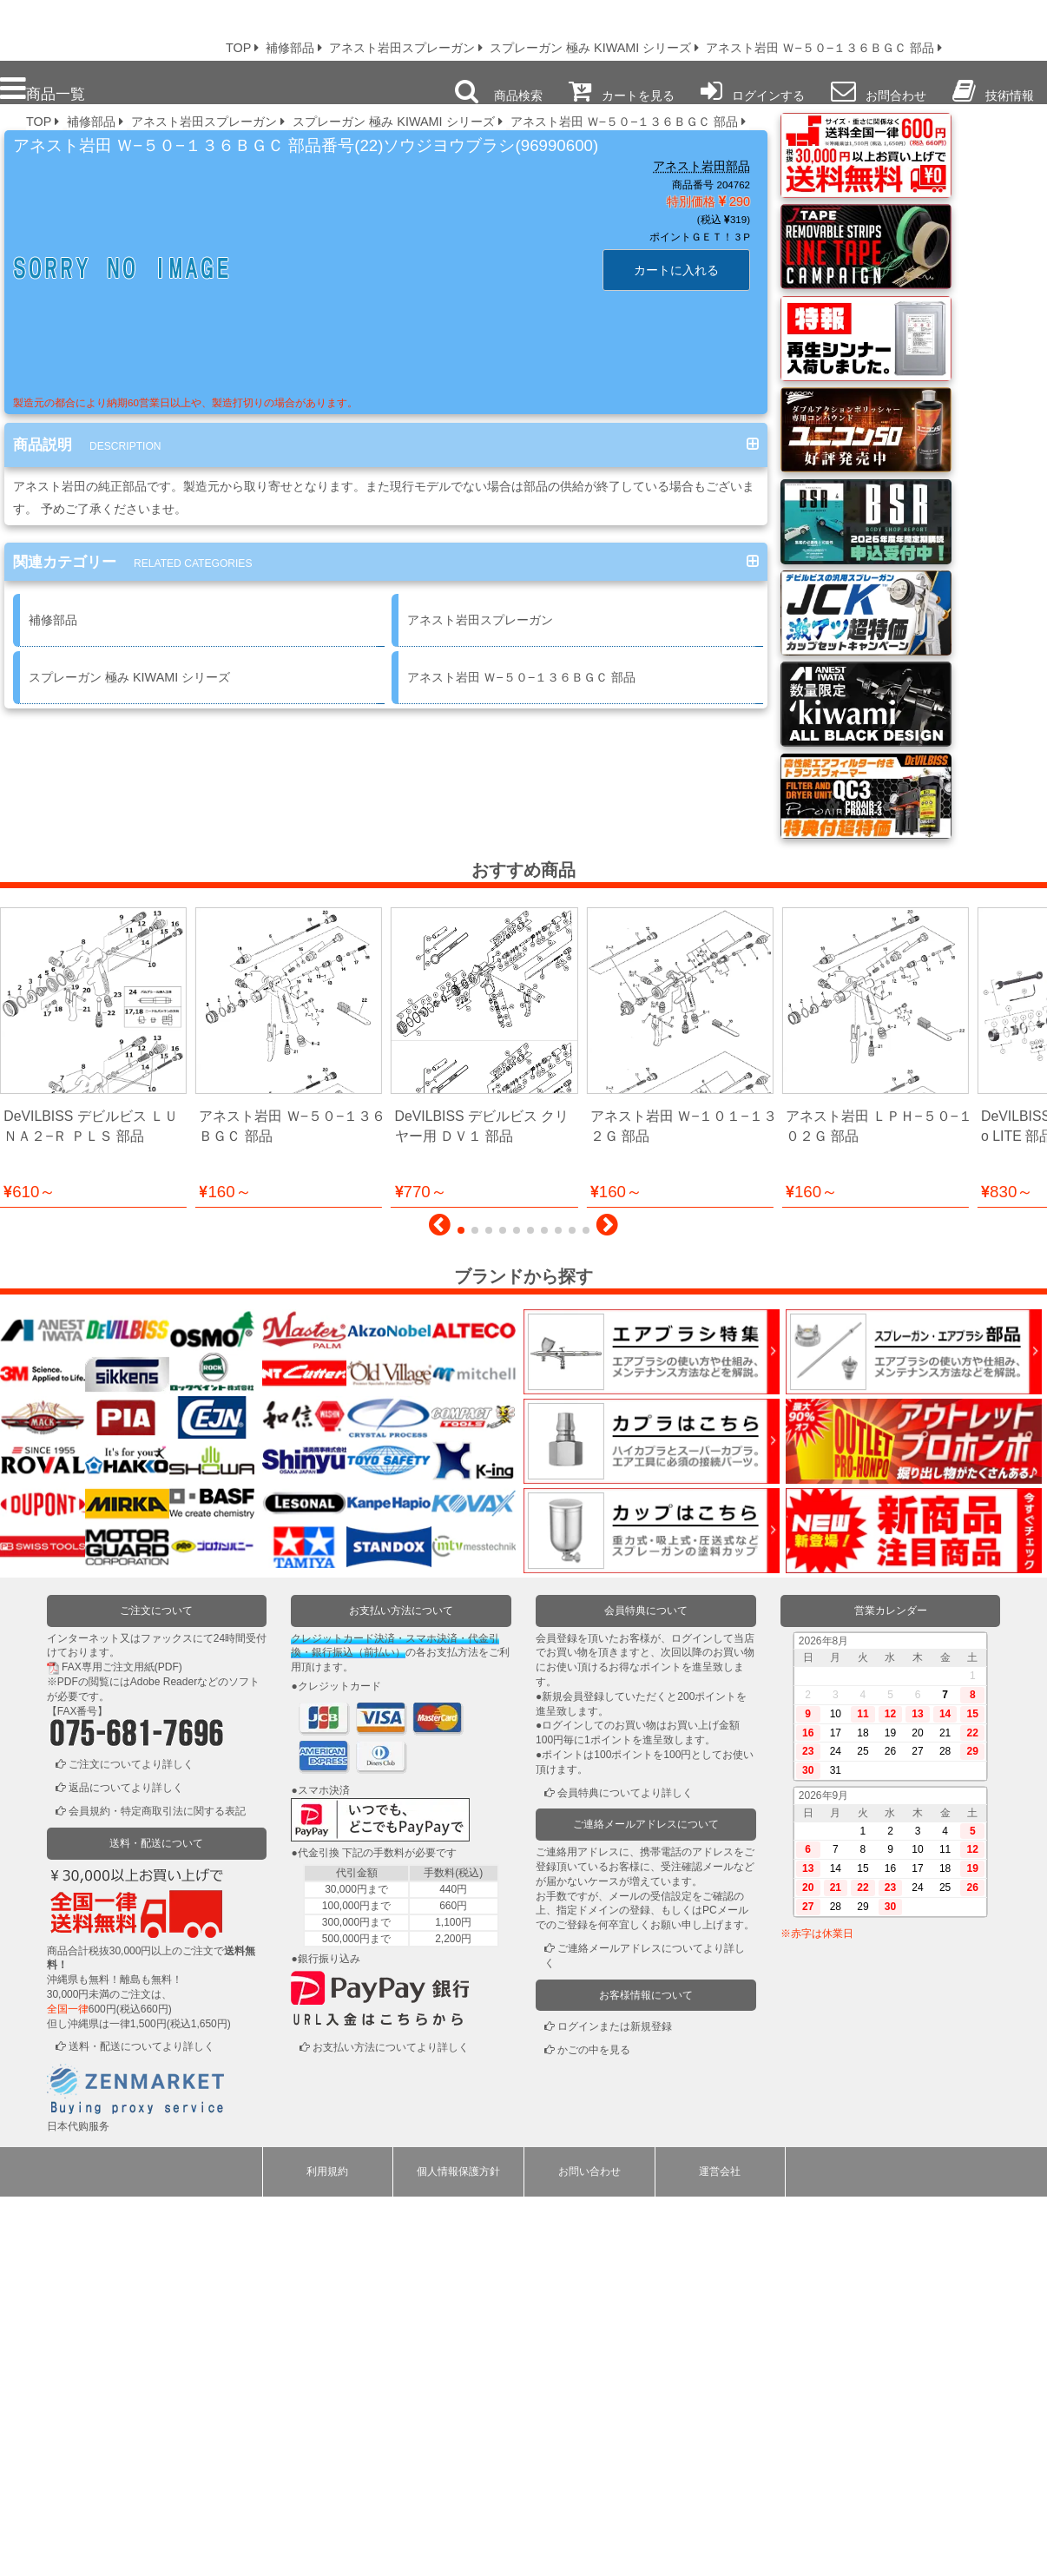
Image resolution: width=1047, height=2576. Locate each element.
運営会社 (720, 2551)
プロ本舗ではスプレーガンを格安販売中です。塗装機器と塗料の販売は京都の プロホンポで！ (103, 26)
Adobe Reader (163, 2061)
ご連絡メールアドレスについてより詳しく (644, 2335)
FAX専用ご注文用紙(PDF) (122, 2046)
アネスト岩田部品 (701, 166)
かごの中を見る (593, 2429)
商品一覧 (42, 89)
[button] (440, 1609)
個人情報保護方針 (458, 2551)
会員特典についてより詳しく (625, 2172)
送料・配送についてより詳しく (141, 2426)
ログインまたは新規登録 (614, 2406)
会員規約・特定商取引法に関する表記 (157, 2190)
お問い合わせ (589, 2551)
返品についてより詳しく (126, 2167)
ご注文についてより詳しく (131, 2144)
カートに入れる (676, 270)
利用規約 (327, 2551)
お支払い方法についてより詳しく (391, 2427)
